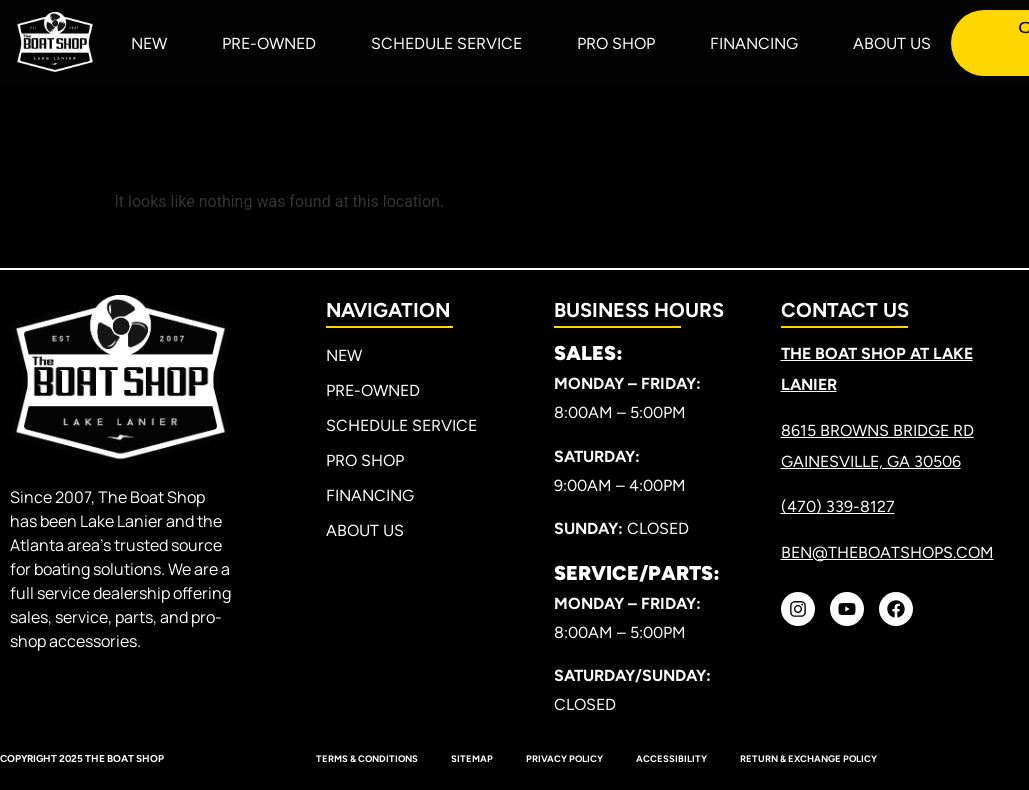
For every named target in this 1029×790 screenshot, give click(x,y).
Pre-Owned (269, 43)
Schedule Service (446, 43)
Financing (754, 43)
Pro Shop (616, 43)
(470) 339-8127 (838, 506)
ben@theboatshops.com (887, 552)
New (149, 43)
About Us (892, 43)
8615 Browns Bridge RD (877, 430)
